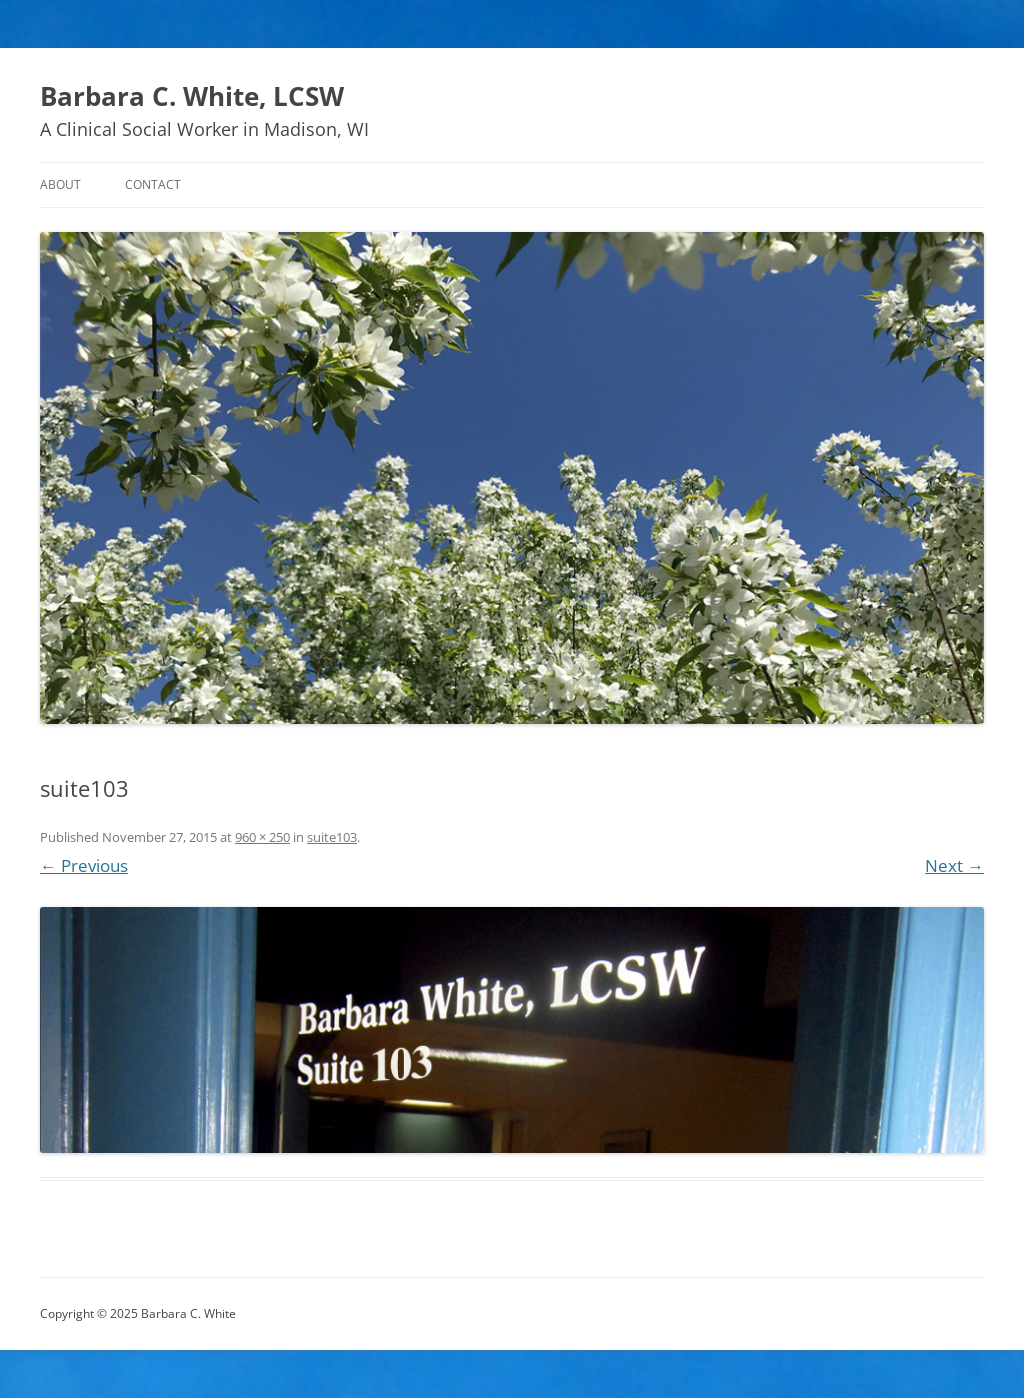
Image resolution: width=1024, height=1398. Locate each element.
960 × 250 (262, 837)
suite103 (332, 837)
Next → (954, 865)
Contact (153, 184)
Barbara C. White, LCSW (192, 96)
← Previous (84, 865)
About (60, 184)
